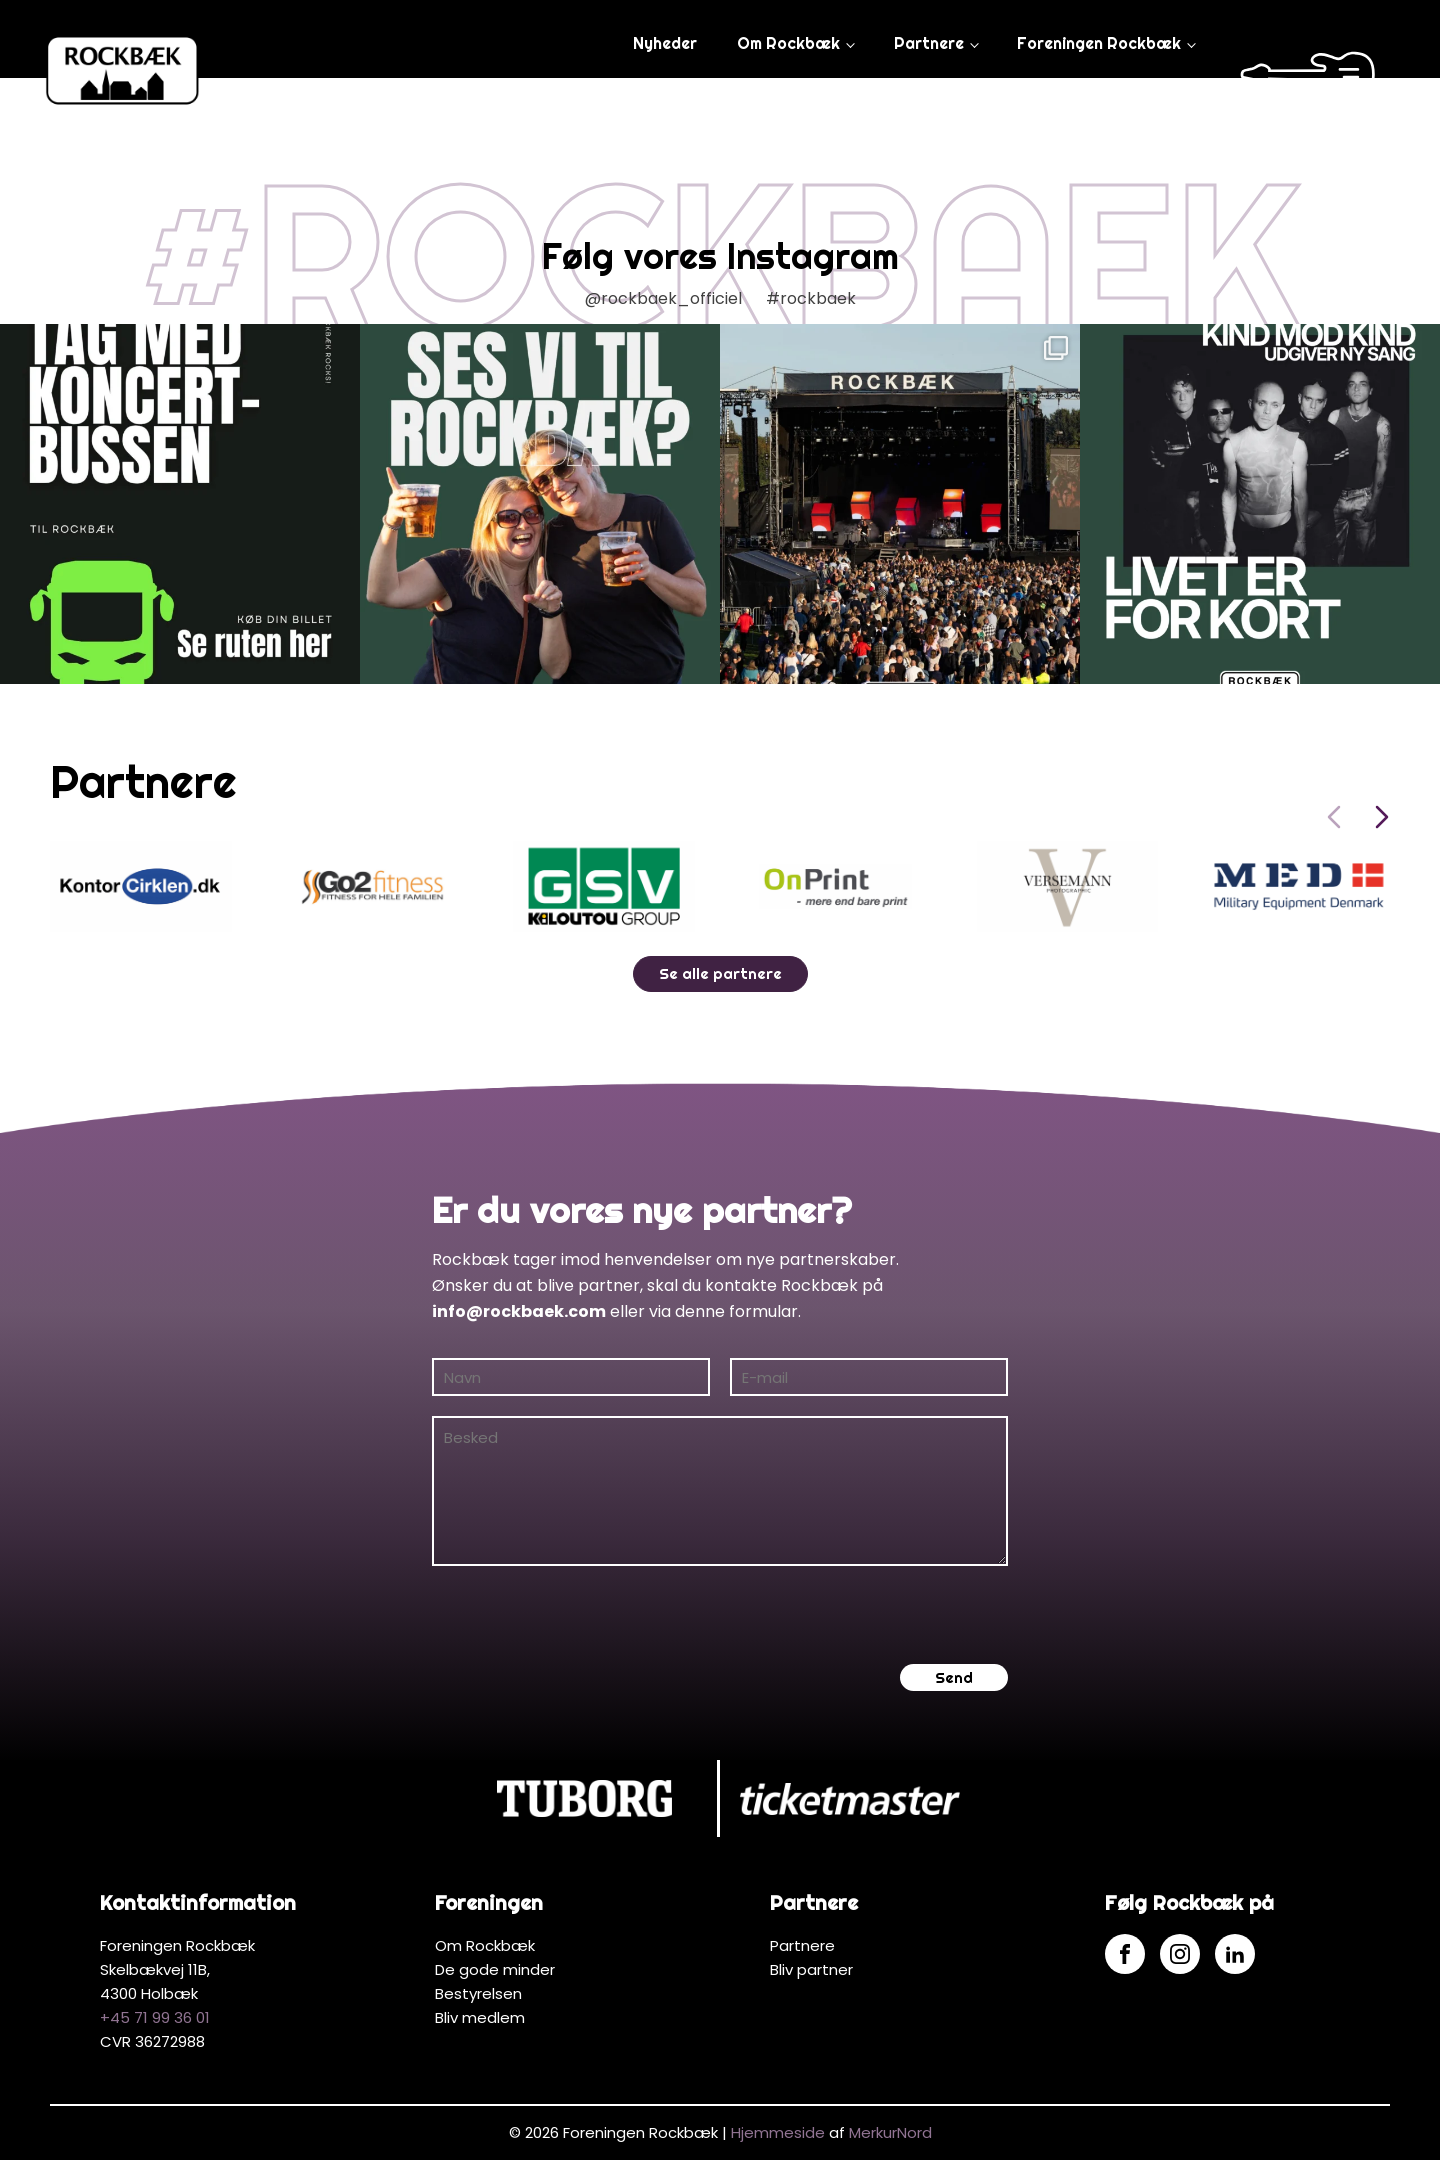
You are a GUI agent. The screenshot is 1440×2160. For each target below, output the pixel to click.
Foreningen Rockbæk (1099, 43)
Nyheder (665, 43)
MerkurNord (890, 2132)
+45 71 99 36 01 (155, 2017)
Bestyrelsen (478, 1993)
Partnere (929, 43)
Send (954, 1677)
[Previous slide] (1334, 817)
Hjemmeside (778, 2132)
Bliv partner (811, 1969)
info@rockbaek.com (519, 1311)
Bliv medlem (480, 2017)
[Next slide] (1382, 817)
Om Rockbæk (788, 43)
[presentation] (584, 1615)
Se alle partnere (720, 973)
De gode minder (495, 1969)
